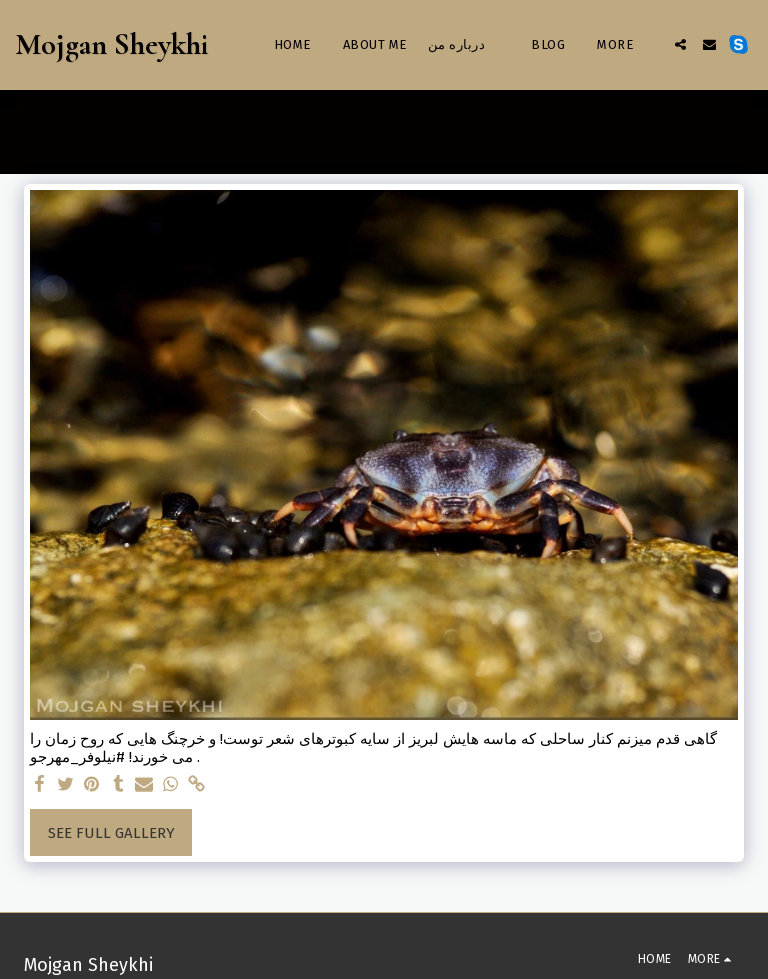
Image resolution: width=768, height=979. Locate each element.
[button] (680, 44)
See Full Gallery (111, 833)
